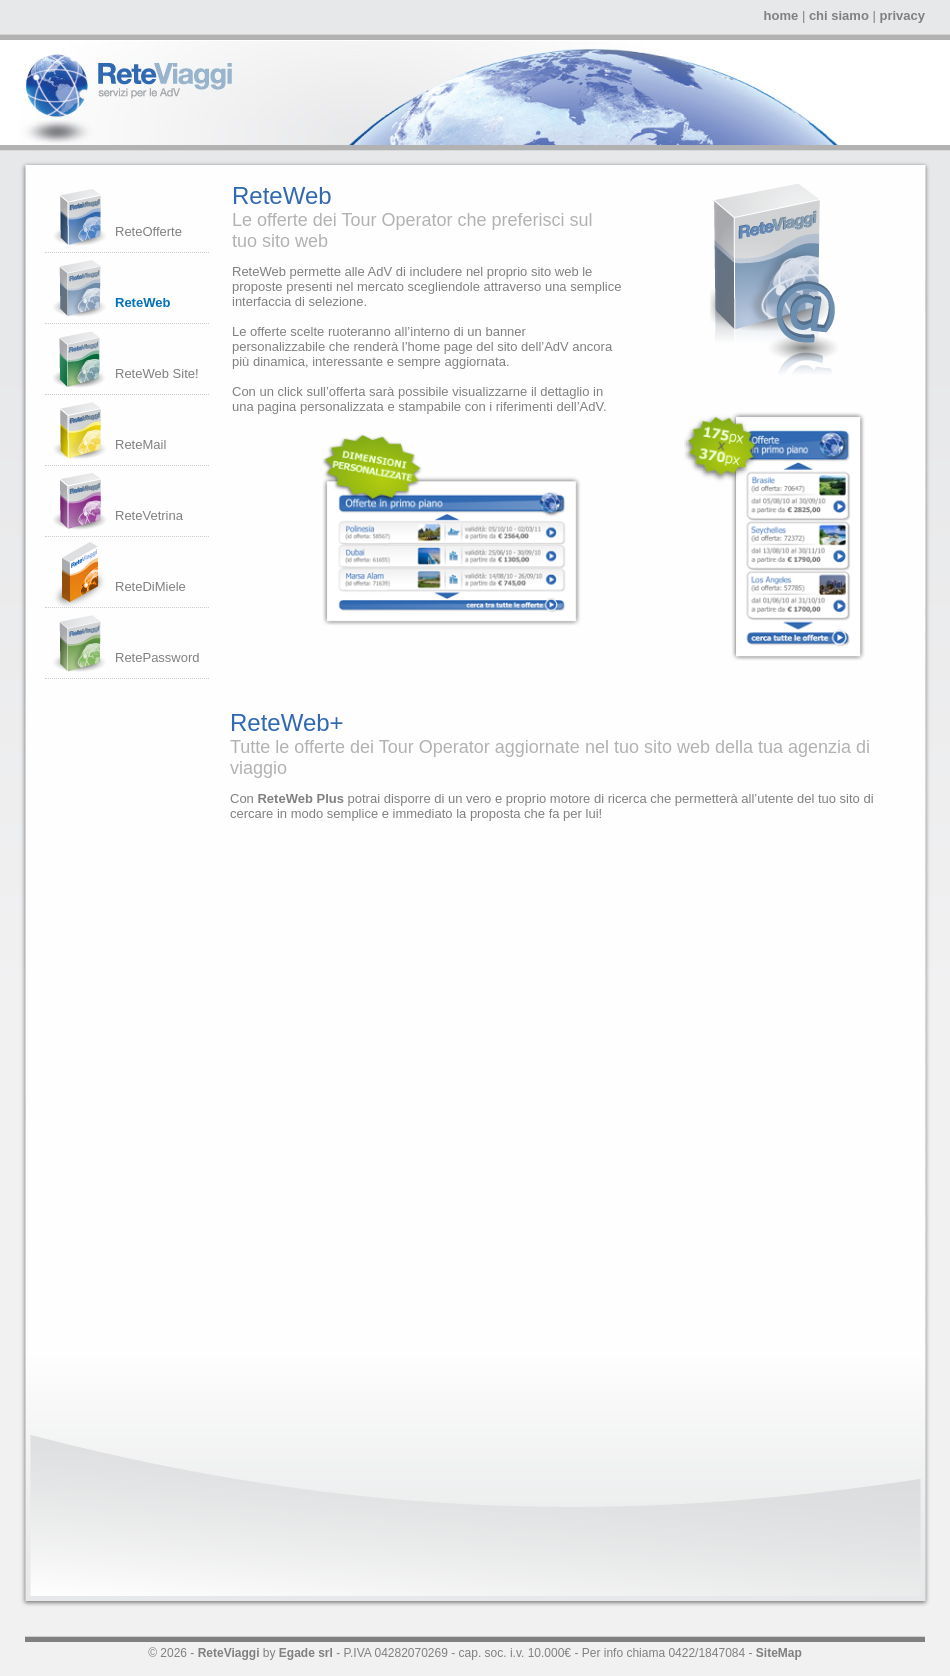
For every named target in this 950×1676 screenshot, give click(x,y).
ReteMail (140, 444)
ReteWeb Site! (157, 373)
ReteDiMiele (150, 586)
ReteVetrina (149, 515)
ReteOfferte (148, 231)
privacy (902, 15)
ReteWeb (142, 302)
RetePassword (157, 657)
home (781, 15)
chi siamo (839, 15)
